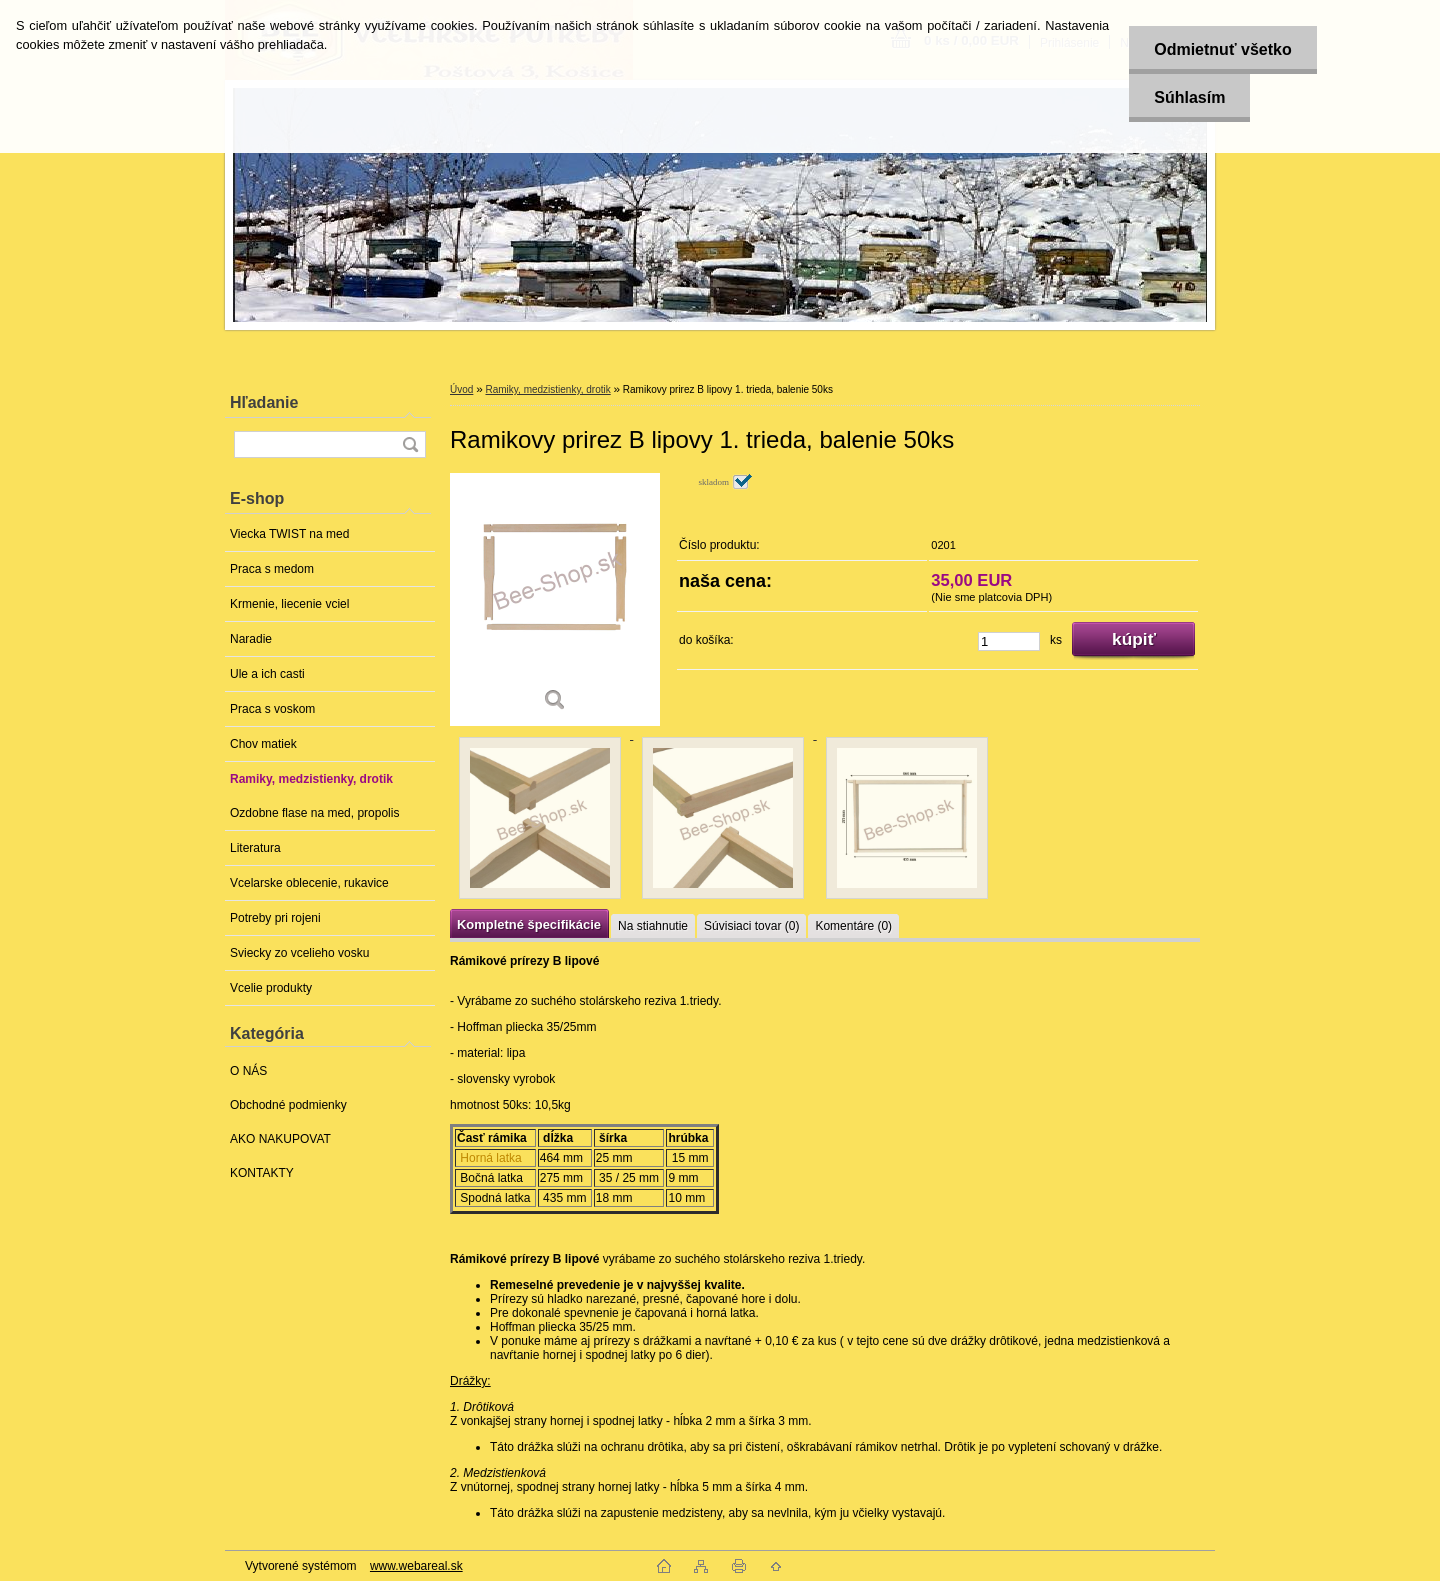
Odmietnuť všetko (1222, 49)
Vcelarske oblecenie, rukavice (309, 883)
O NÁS (248, 1071)
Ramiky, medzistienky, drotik (311, 779)
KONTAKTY (262, 1173)
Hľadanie (264, 402)
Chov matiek (263, 744)
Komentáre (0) (853, 926)
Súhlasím (1189, 97)
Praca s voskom (272, 709)
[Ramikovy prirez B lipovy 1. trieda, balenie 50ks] (555, 599)
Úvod (461, 389)
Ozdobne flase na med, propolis (314, 813)
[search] (410, 444)
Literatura (255, 848)
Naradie (251, 639)
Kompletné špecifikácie (529, 924)
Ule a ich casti (267, 674)
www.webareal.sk (416, 1566)
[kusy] (1009, 641)
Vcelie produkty (271, 988)
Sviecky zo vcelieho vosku (299, 953)
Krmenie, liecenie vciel (289, 604)
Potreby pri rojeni (275, 918)
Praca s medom (272, 569)
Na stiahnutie (653, 926)
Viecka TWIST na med (289, 534)
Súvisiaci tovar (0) (751, 926)
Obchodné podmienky (288, 1105)
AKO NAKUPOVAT (280, 1139)
